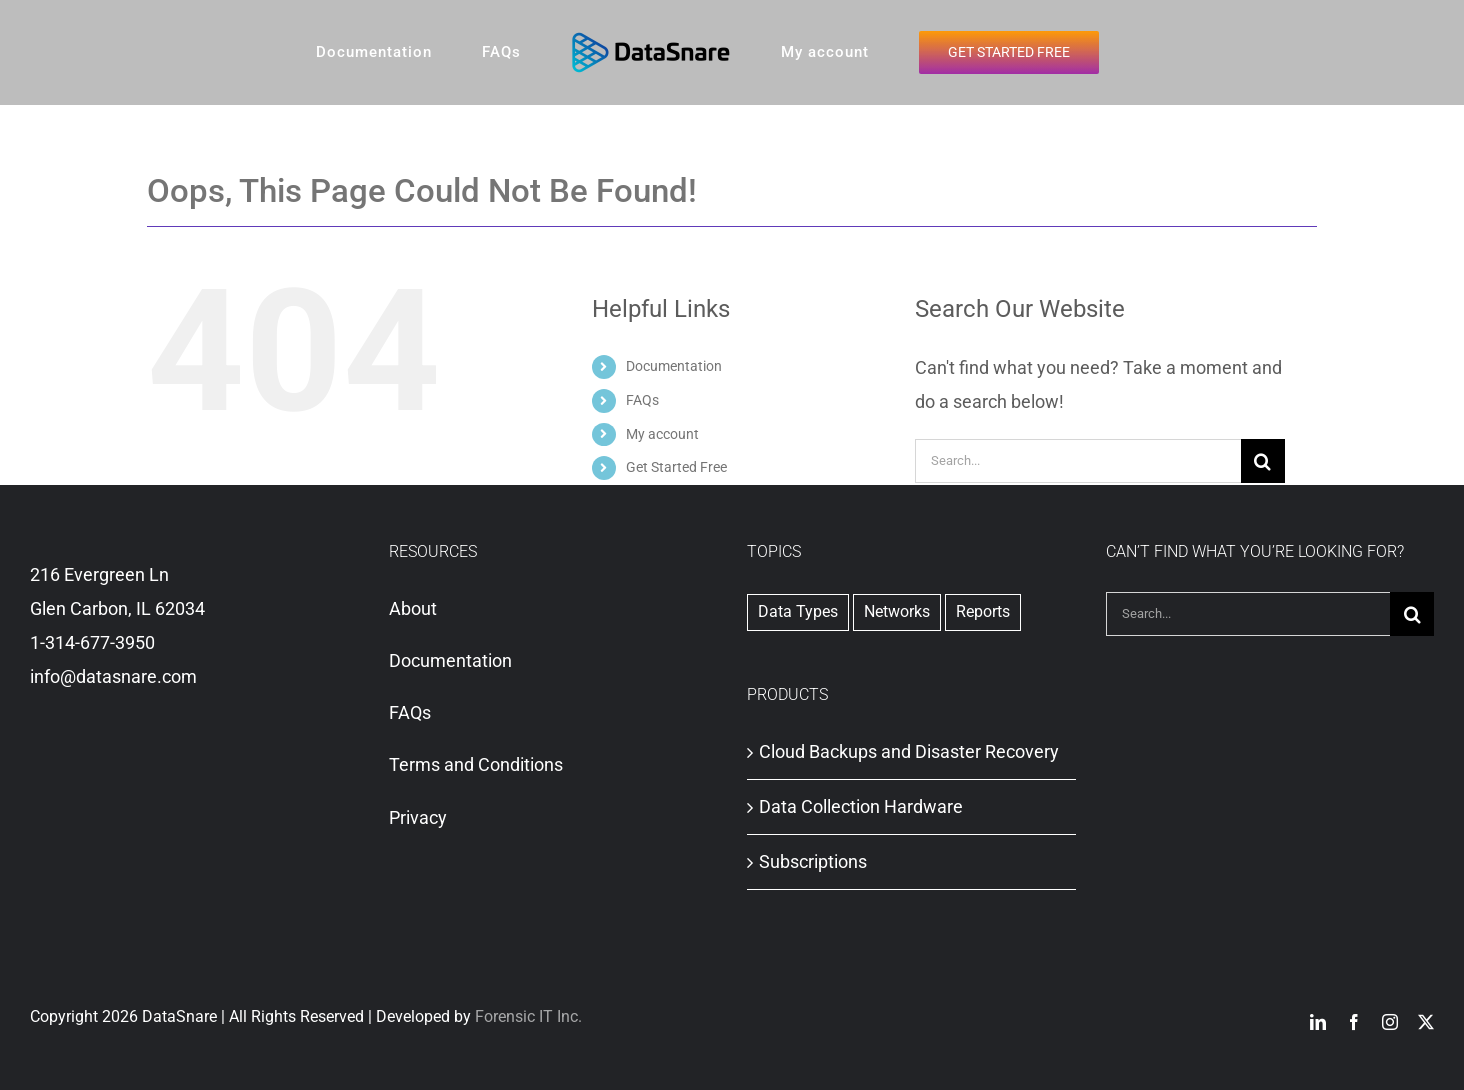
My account (662, 434)
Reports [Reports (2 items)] (983, 611)
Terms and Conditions (476, 764)
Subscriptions (813, 861)
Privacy (418, 817)
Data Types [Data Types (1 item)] (798, 611)
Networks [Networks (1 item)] (897, 611)
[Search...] (1078, 461)
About (413, 608)
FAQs (642, 400)
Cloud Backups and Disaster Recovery (909, 751)
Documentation (674, 366)
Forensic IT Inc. (528, 1016)
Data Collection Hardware (861, 806)
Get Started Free (676, 467)
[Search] (1263, 461)
